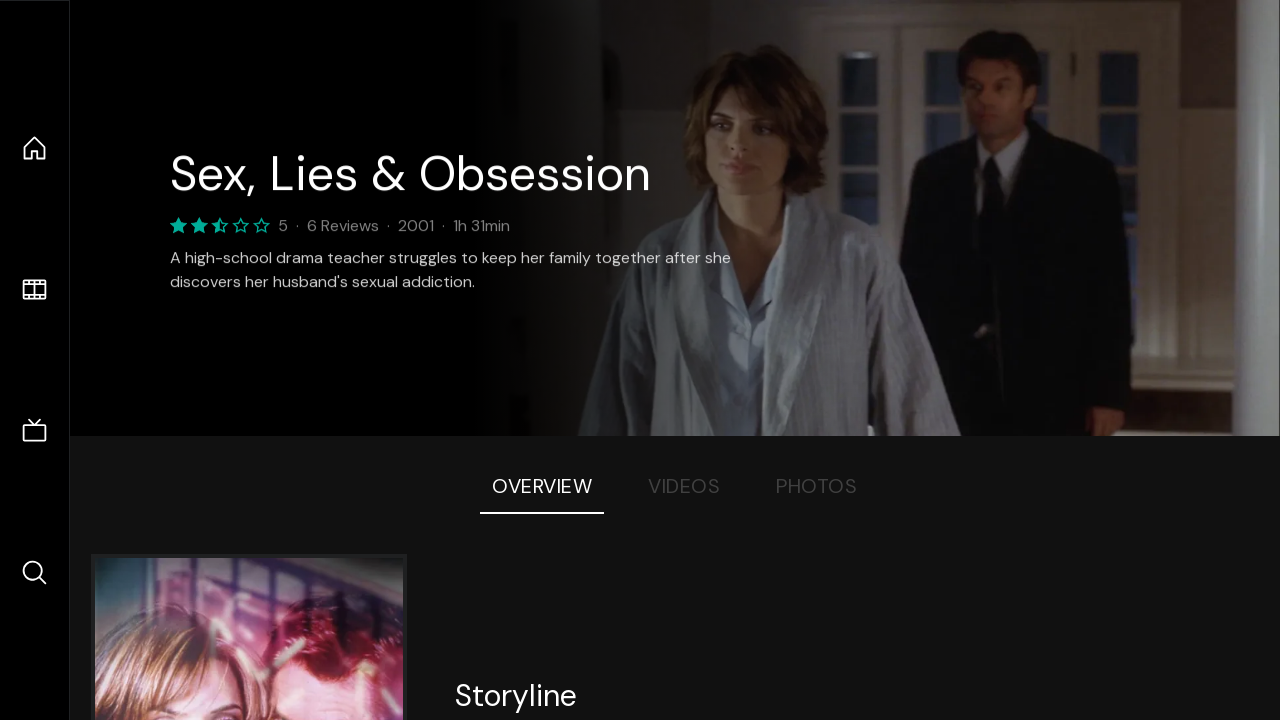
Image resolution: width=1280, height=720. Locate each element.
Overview (542, 486)
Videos (684, 486)
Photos (816, 486)
